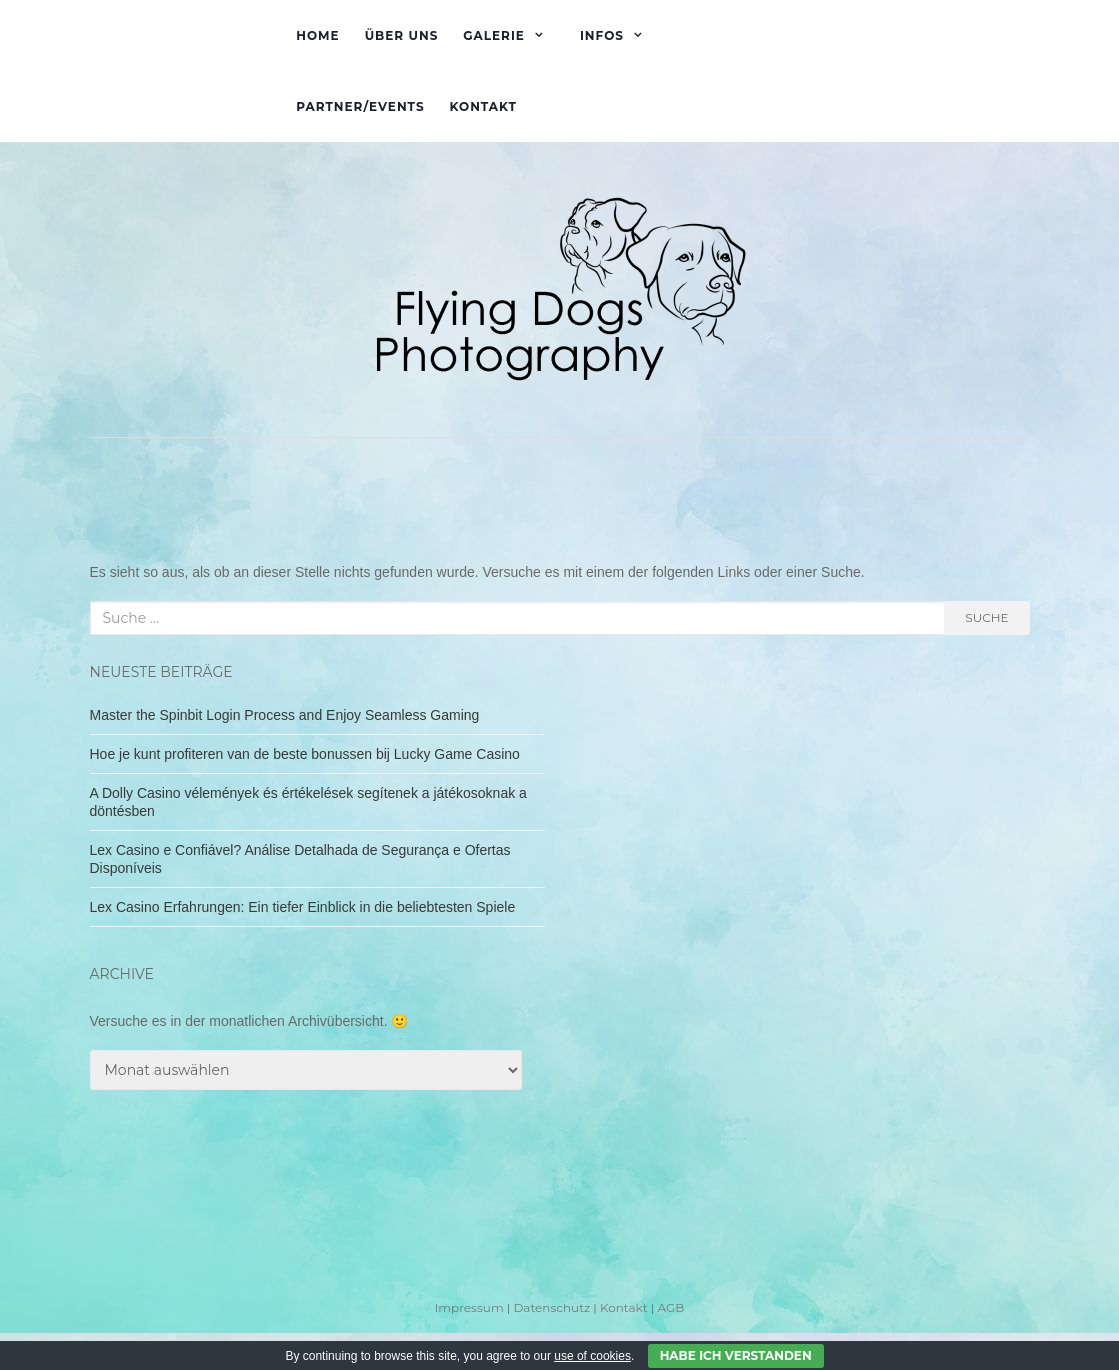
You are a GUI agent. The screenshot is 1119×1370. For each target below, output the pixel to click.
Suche (986, 617)
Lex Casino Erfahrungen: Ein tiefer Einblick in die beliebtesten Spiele (303, 907)
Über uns (402, 35)
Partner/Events (360, 106)
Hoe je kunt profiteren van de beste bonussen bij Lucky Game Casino (305, 754)
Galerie (494, 35)
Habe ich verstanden (736, 1355)
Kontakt (483, 106)
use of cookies (592, 1356)
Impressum (469, 1307)
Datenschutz (551, 1307)
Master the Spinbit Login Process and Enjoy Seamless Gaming (285, 715)
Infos (602, 35)
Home (317, 35)
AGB (670, 1307)
